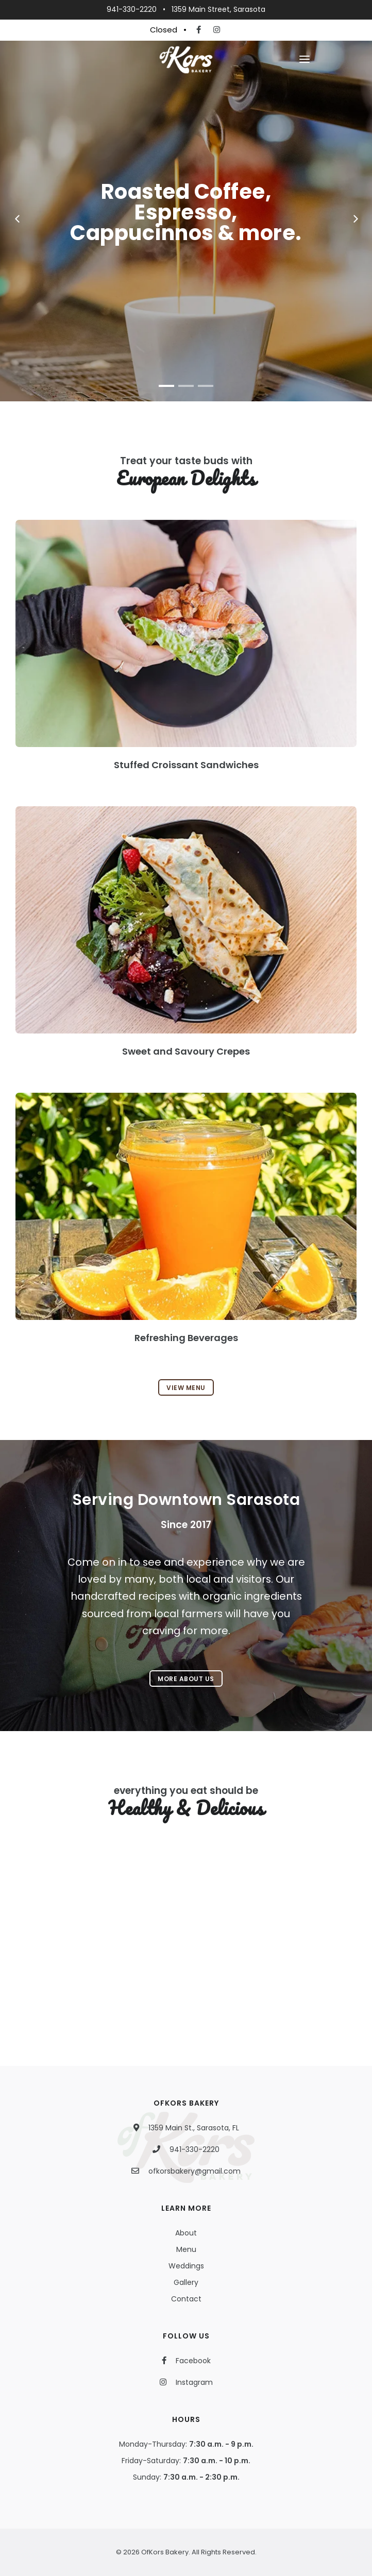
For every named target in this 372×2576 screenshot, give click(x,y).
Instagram (191, 2382)
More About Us (186, 1678)
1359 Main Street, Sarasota (218, 9)
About (186, 2233)
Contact (186, 2299)
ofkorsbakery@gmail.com (194, 2171)
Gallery (186, 2282)
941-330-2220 (132, 9)
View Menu (186, 1387)
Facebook (191, 2360)
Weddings (186, 2266)
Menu (186, 2249)
